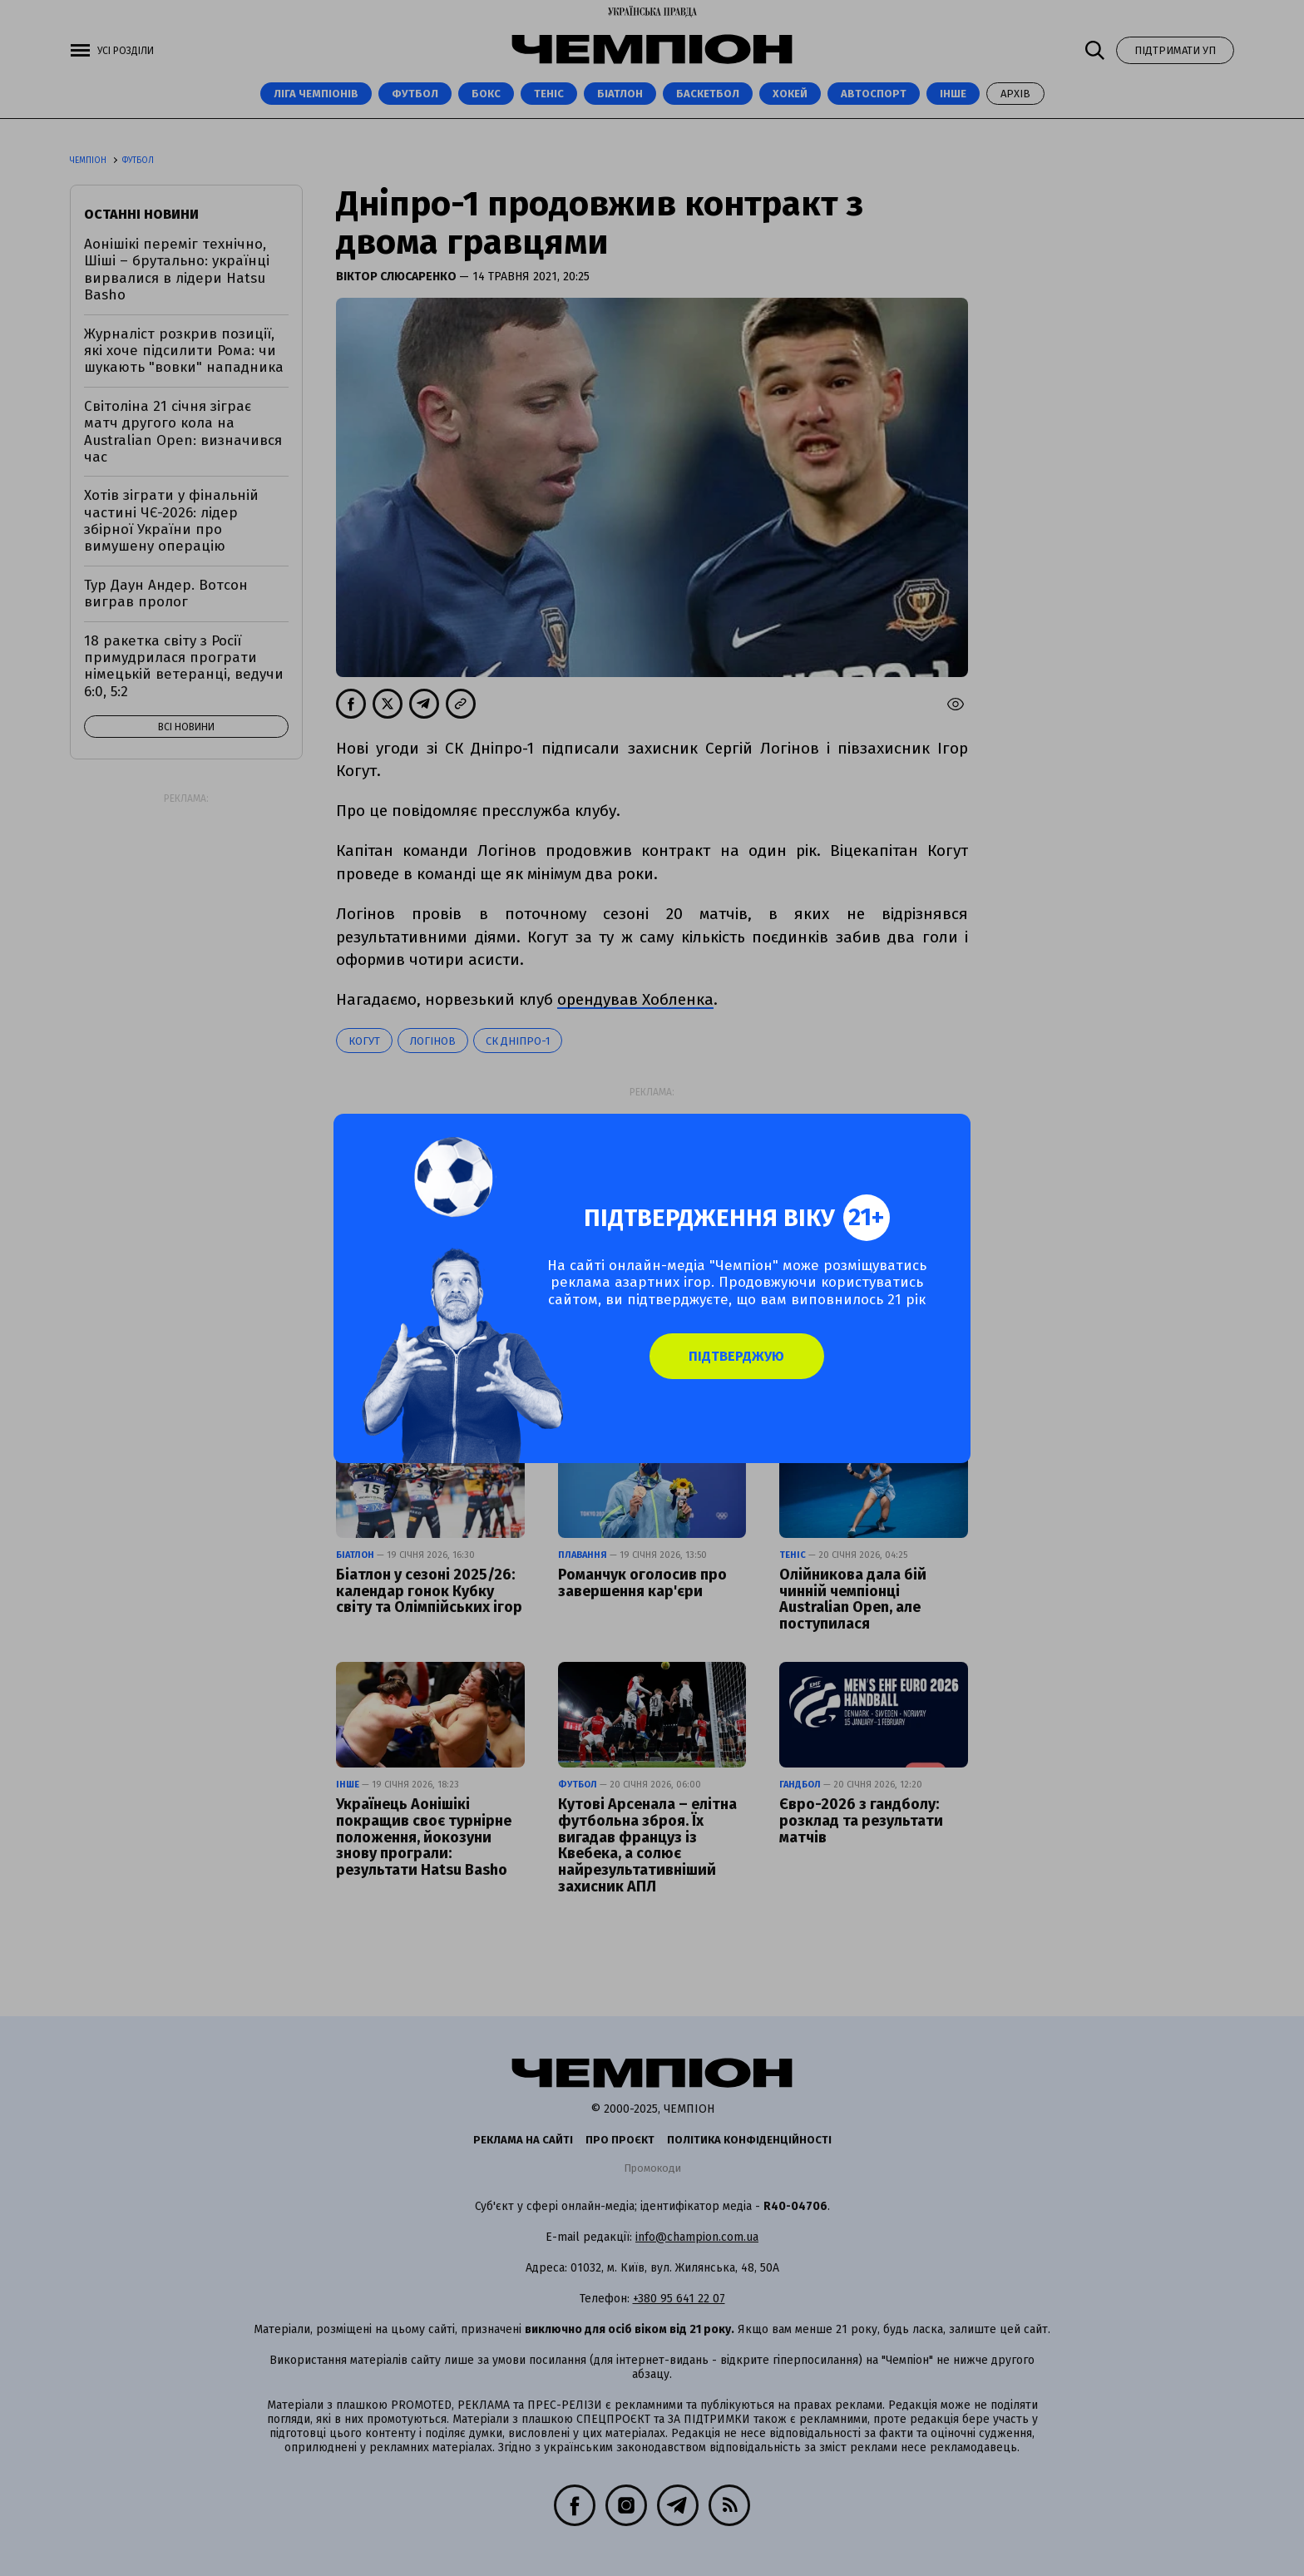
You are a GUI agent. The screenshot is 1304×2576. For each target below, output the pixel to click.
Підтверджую (744, 1366)
